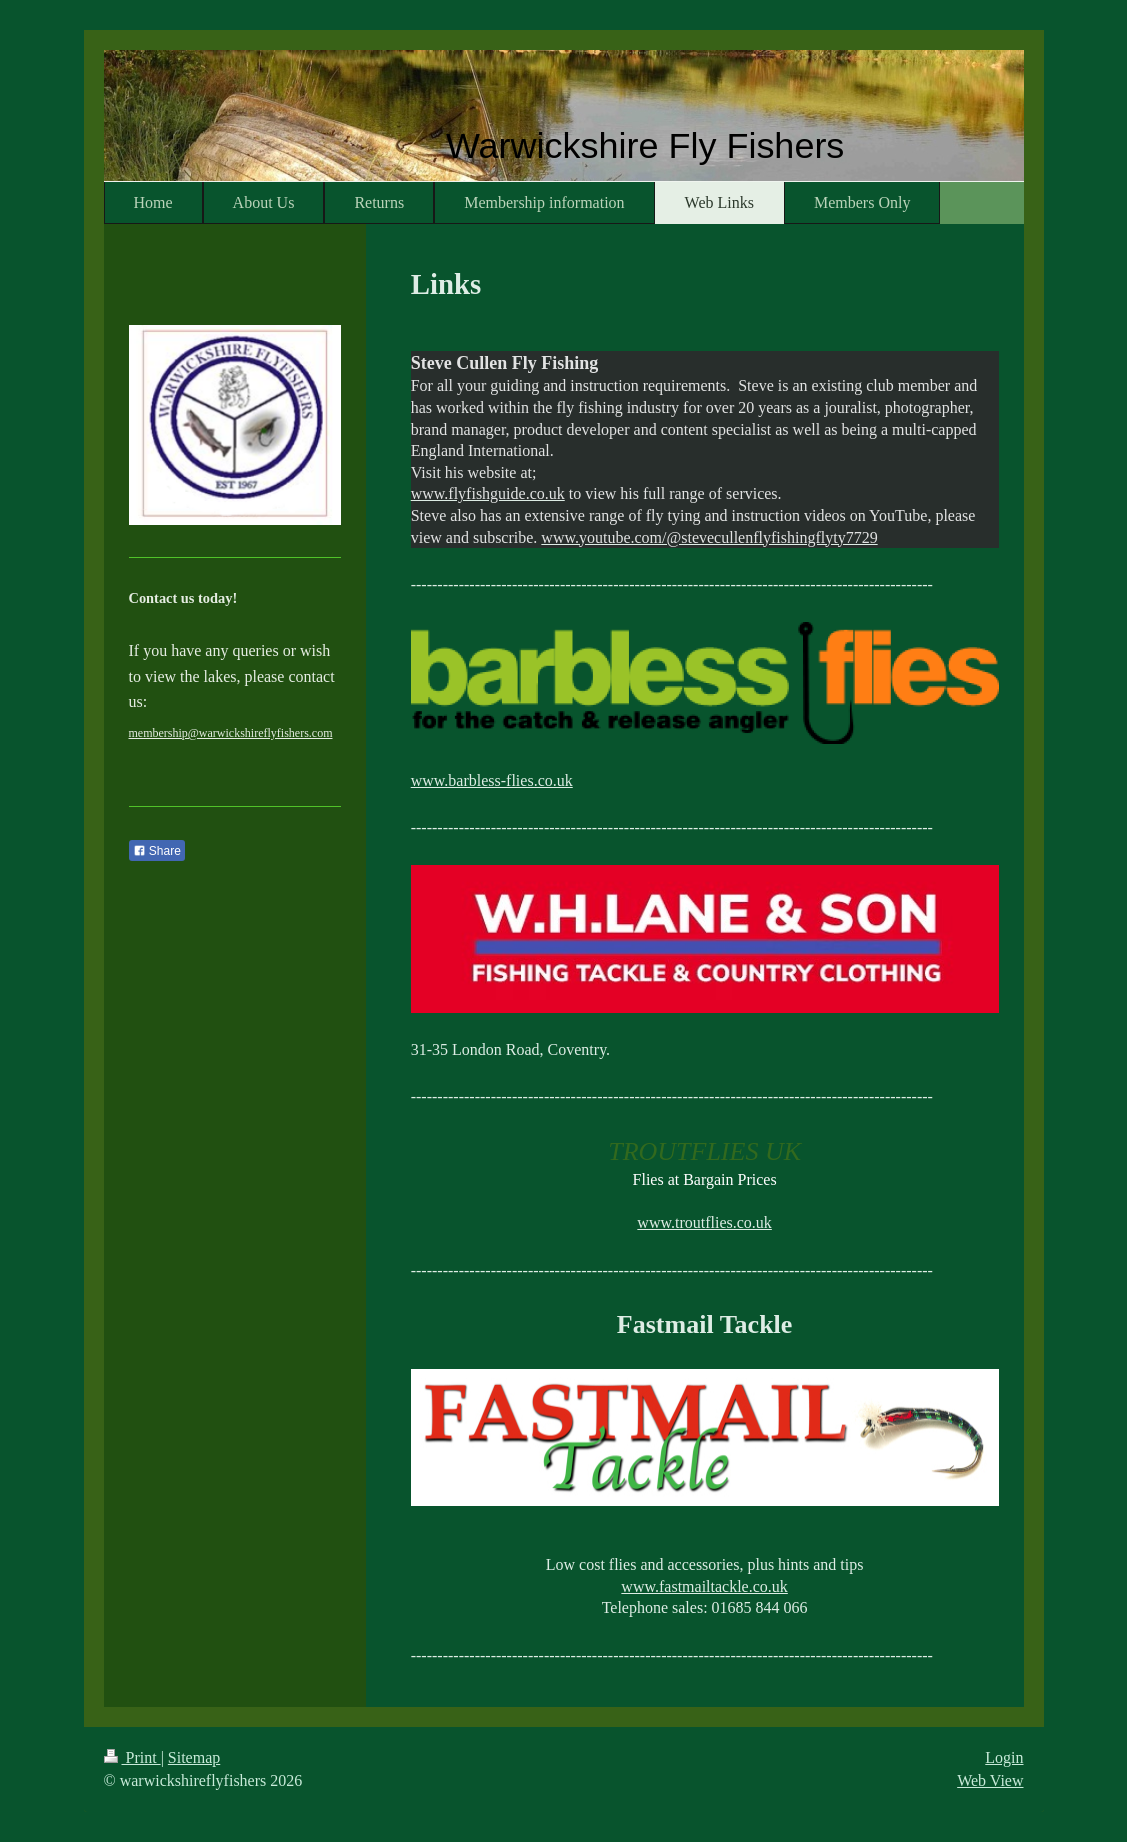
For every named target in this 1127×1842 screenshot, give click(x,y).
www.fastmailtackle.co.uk (704, 1586)
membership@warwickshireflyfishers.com (231, 733)
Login (1004, 1757)
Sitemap (194, 1757)
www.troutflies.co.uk (704, 1222)
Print (132, 1757)
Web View (990, 1780)
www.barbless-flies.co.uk (492, 780)
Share (157, 851)
